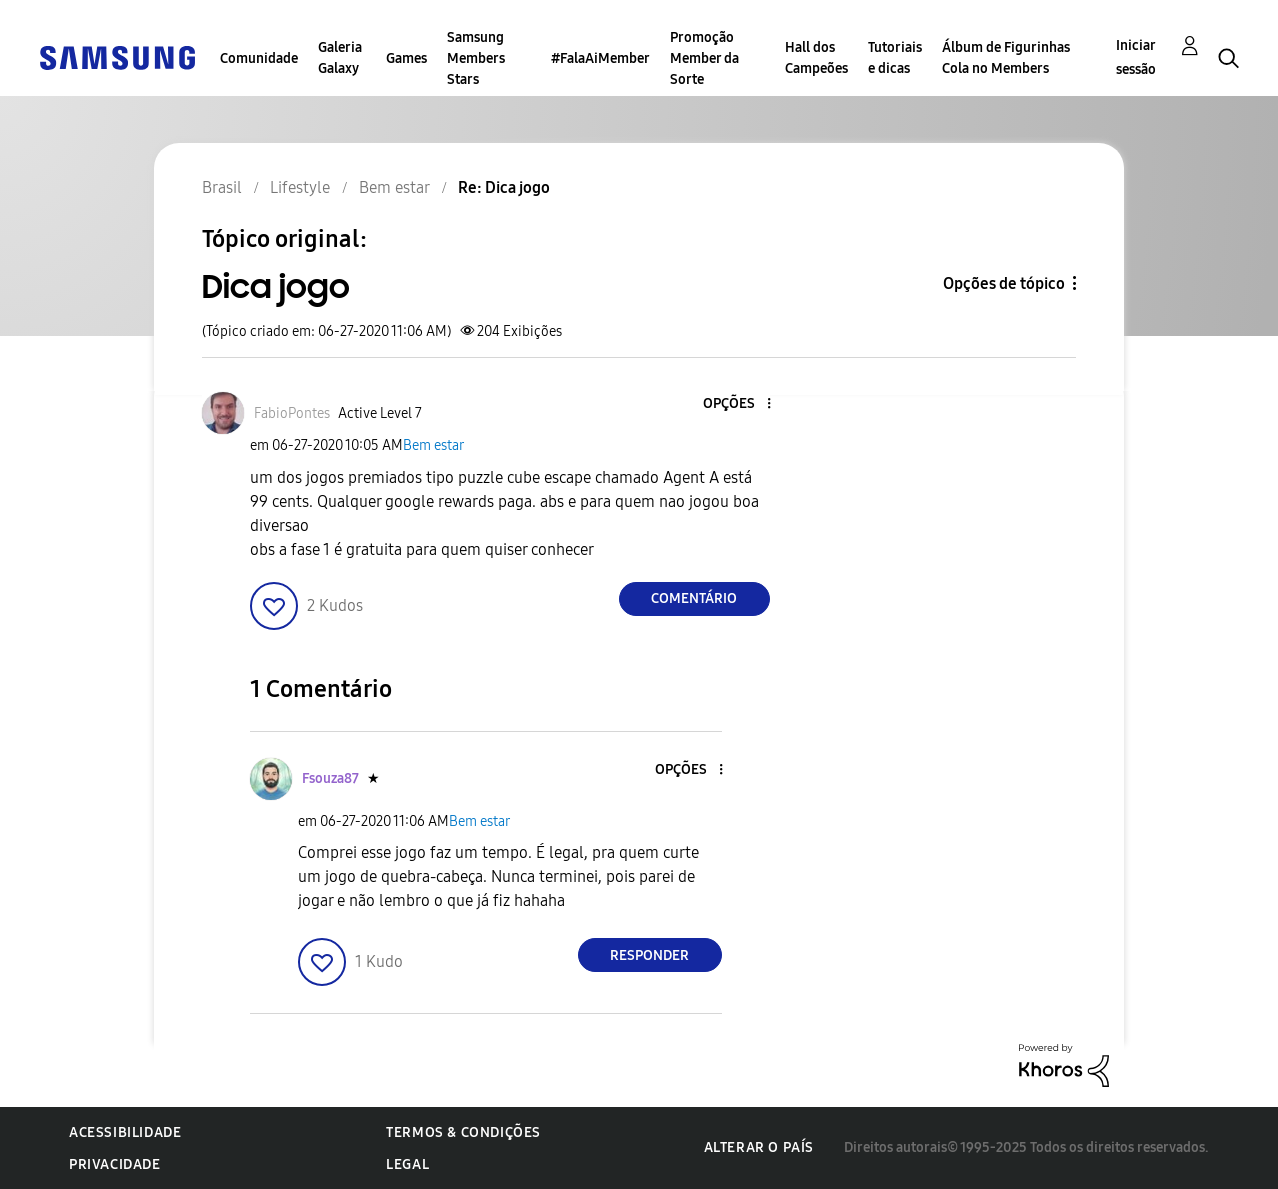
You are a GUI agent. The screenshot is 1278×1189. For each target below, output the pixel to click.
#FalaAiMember (600, 58)
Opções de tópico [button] (1004, 283)
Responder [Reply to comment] (649, 955)
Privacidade (115, 1164)
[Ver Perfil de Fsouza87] (330, 778)
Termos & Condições (463, 1132)
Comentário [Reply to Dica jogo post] (694, 598)
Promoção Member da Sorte (704, 58)
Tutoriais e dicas (895, 58)
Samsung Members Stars (476, 58)
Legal (407, 1164)
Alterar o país (759, 1147)
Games (406, 58)
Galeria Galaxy (340, 58)
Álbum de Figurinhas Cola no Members (1006, 58)
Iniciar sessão (1136, 57)
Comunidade (259, 58)
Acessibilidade (125, 1132)
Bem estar (433, 445)
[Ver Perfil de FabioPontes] (292, 413)
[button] (735, 404)
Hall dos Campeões (816, 58)
